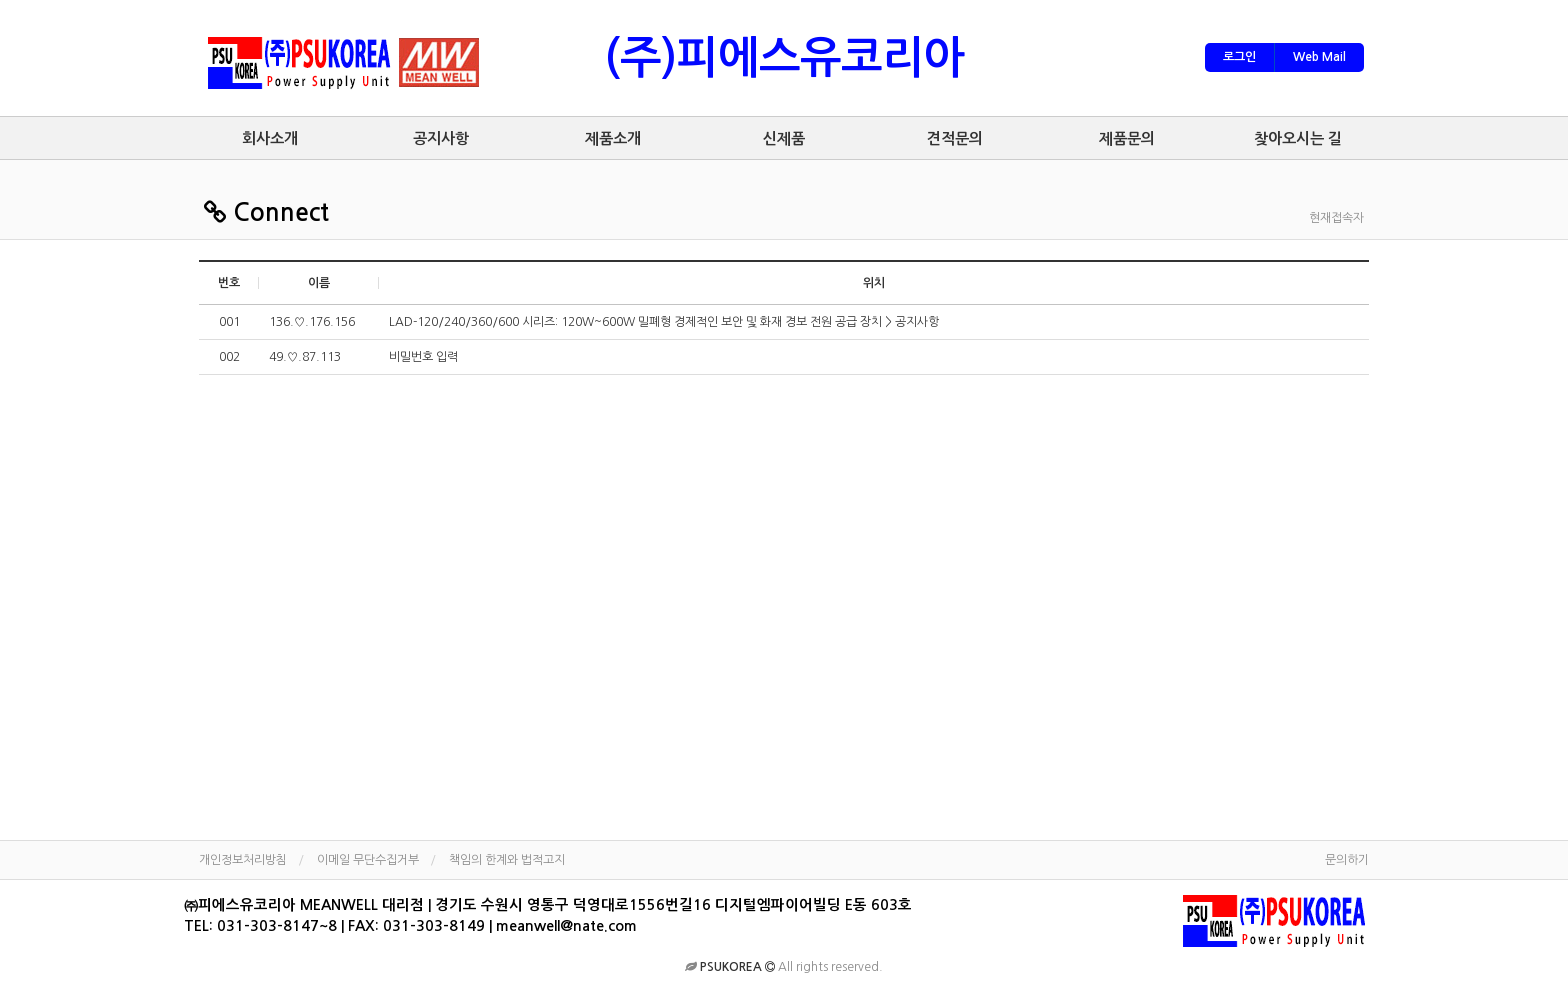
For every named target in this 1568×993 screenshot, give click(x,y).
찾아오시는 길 (1298, 138)
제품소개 (613, 138)
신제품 (784, 138)
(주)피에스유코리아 (784, 58)
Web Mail (1319, 57)
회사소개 (270, 138)
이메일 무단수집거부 (368, 860)
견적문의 (955, 138)
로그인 (1239, 57)
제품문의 (1127, 138)
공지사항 (441, 138)
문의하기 (1347, 860)
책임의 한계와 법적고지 (507, 860)
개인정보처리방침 (243, 860)
